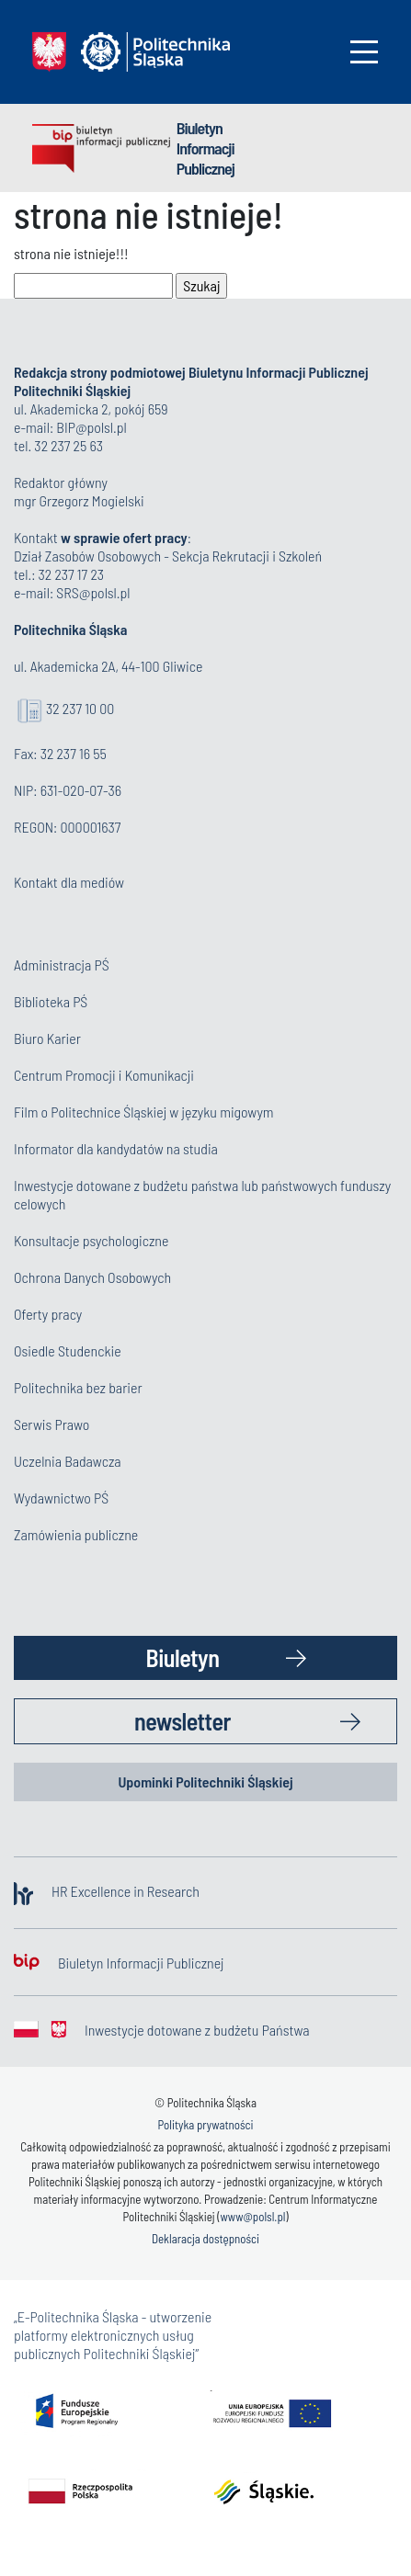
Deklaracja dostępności (205, 2238)
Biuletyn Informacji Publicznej (205, 148)
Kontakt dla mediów (69, 882)
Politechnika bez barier (78, 1387)
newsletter (182, 1721)
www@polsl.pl (252, 2216)
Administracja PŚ (61, 964)
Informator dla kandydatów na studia (116, 1148)
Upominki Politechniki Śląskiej (205, 1781)
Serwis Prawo (51, 1424)
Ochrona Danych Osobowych (92, 1277)
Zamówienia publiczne (76, 1534)
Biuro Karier (47, 1038)
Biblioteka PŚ (50, 1001)
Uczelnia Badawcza (67, 1461)
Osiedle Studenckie (67, 1350)
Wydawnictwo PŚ (61, 1497)
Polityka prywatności (205, 2124)
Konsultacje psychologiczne (91, 1240)
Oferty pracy (48, 1313)
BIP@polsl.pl (91, 427)
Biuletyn (183, 1657)
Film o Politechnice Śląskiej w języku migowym (144, 1111)
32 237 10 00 (80, 708)
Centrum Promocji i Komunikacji (104, 1075)
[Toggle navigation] (364, 52)
